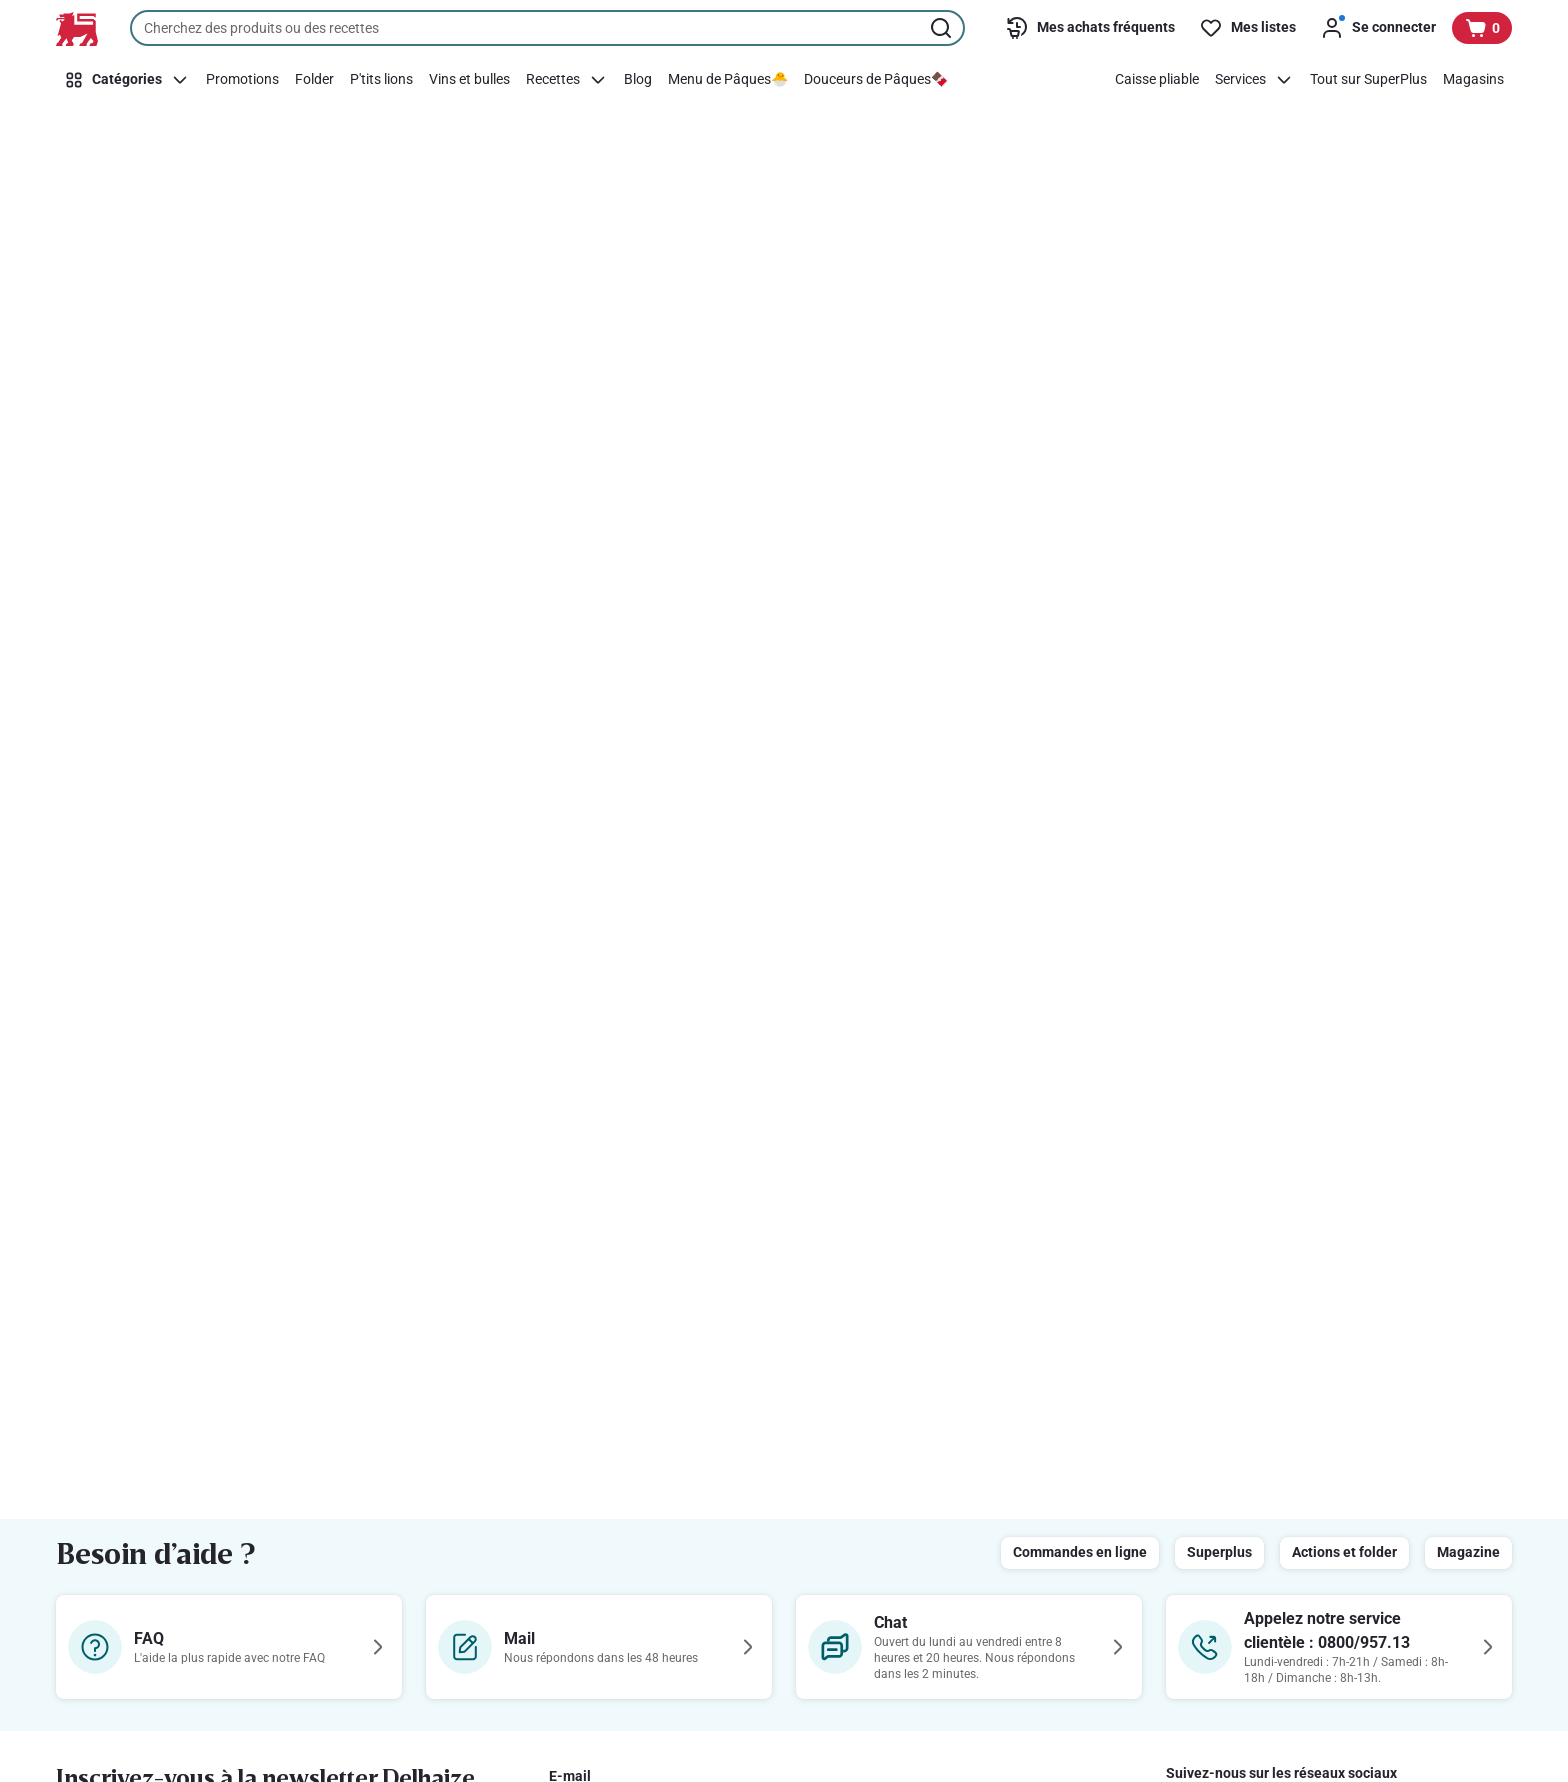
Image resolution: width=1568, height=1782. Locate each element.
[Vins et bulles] (469, 80)
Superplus (1219, 1552)
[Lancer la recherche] (943, 28)
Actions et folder (1344, 1552)
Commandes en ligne (1080, 1552)
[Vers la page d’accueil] (77, 29)
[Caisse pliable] (1157, 80)
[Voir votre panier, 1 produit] (1482, 28)
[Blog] (638, 80)
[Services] (1254, 80)
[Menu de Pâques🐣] (728, 80)
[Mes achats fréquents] (1090, 28)
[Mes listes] (1247, 28)
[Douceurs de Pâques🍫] (876, 80)
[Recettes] (567, 80)
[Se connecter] (1378, 28)
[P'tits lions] (381, 80)
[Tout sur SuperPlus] (1368, 80)
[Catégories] (127, 80)
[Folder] (314, 80)
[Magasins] (1473, 80)
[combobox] (547, 28)
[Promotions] (242, 80)
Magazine (1468, 1552)
